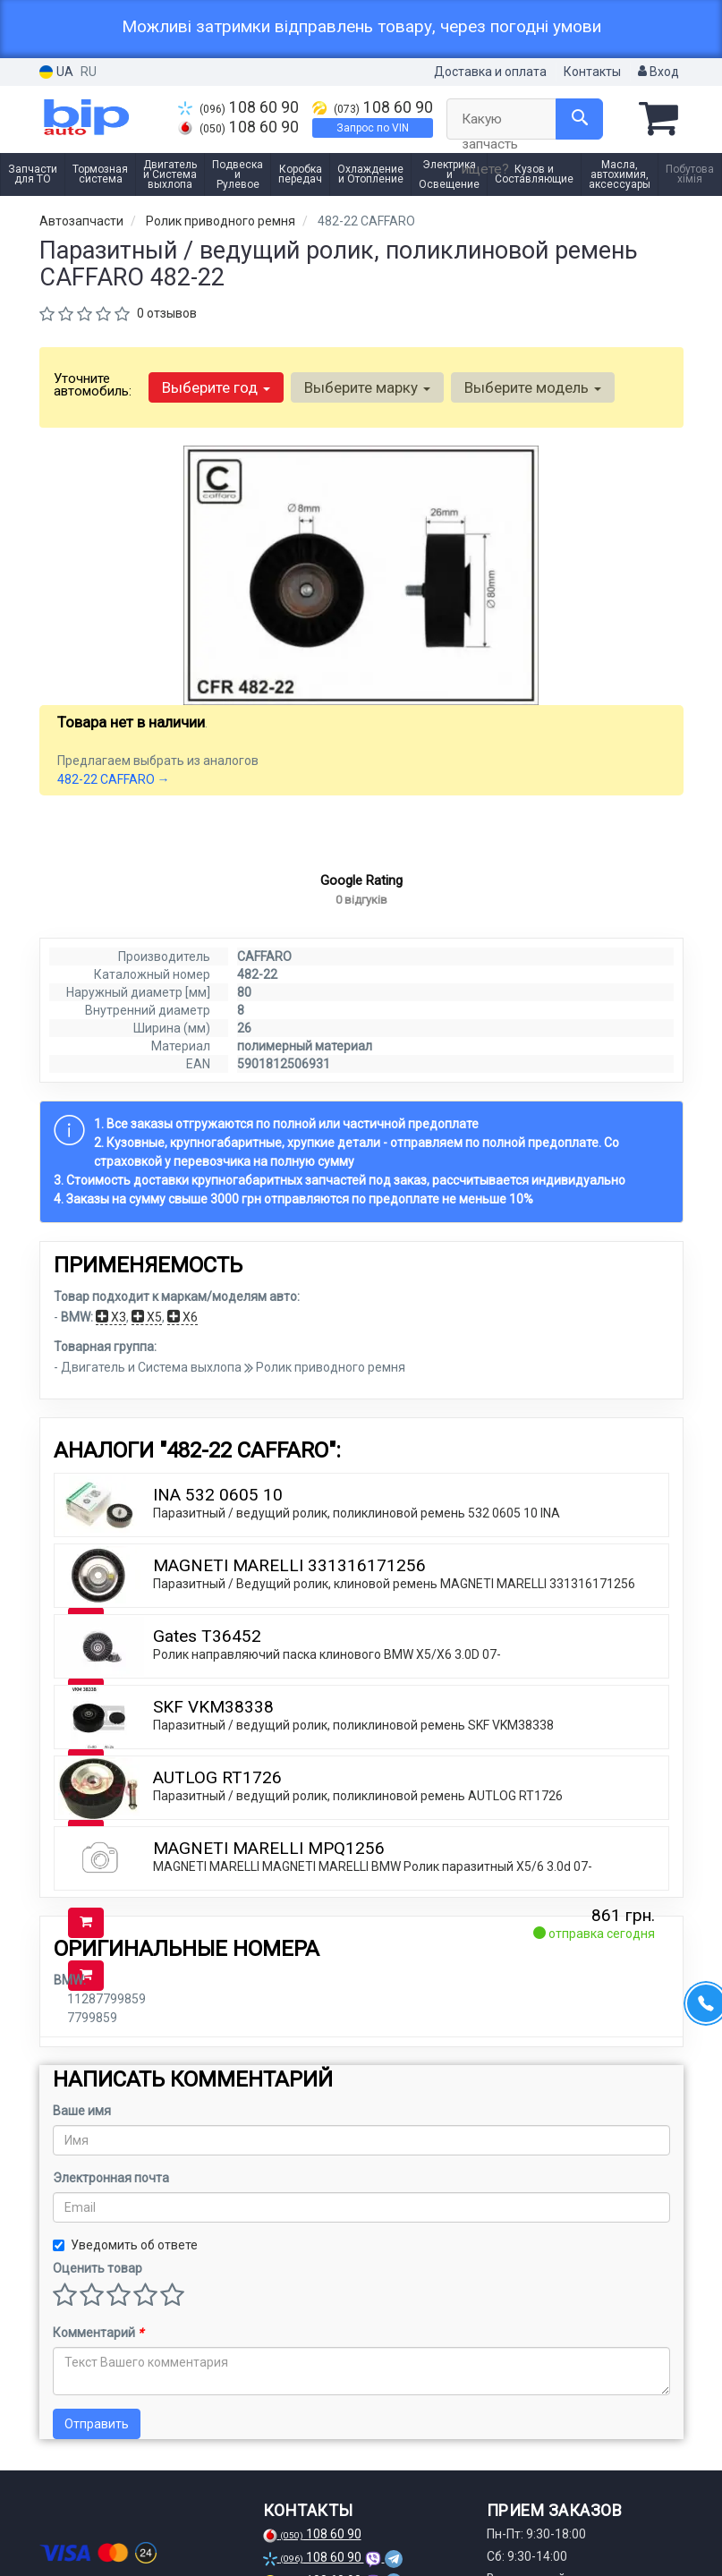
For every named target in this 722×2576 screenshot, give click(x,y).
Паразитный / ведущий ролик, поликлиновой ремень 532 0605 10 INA (356, 1545)
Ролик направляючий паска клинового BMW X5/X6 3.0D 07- (327, 1686)
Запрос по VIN (372, 128)
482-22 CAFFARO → (113, 779)
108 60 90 (238, 107)
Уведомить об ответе (125, 2277)
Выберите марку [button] (367, 387)
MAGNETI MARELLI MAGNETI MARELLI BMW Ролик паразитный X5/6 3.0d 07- (372, 1899)
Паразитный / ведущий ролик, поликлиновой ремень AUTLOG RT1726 (358, 1828)
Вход (658, 71)
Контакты (592, 71)
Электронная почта (111, 2210)
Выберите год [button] (216, 387)
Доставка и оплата (490, 71)
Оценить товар (97, 2300)
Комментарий (98, 2365)
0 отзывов (167, 313)
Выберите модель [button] (532, 387)
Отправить (96, 2456)
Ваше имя (82, 2143)
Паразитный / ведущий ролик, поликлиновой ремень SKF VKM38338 (353, 1757)
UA (56, 72)
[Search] (579, 119)
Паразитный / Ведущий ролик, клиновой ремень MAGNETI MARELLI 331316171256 (394, 1616)
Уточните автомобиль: (93, 384)
